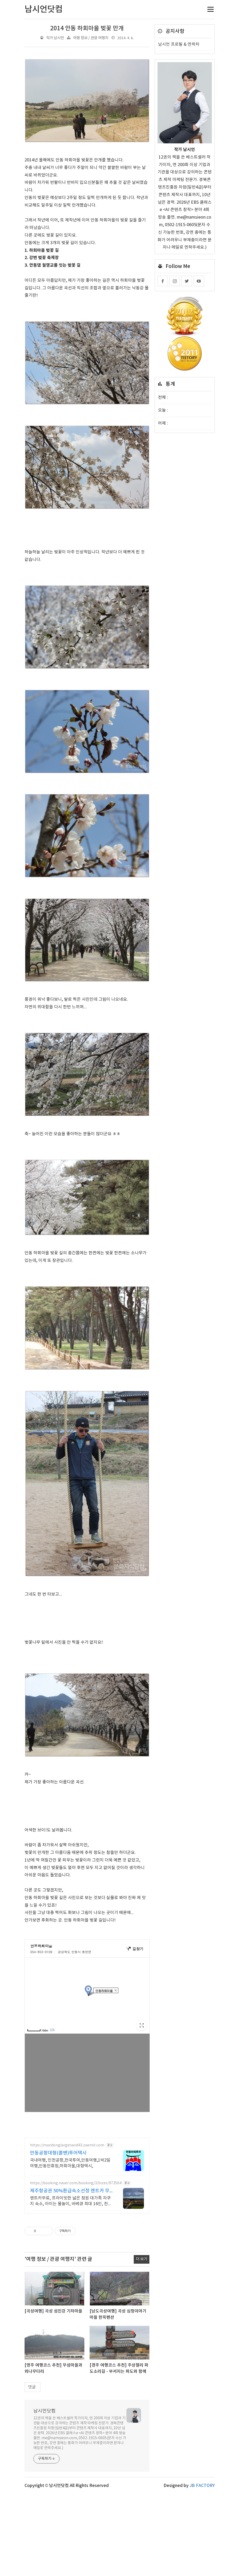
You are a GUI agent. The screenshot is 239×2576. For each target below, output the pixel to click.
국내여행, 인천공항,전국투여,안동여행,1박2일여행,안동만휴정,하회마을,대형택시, (70, 2163)
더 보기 (141, 2259)
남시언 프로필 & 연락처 (178, 44)
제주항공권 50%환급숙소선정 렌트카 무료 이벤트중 (69, 2191)
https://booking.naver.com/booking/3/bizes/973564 (75, 2183)
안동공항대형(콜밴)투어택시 (58, 2153)
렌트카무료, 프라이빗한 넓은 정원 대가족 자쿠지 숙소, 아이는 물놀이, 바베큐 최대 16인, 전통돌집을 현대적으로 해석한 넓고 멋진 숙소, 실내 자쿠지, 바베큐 (71, 2201)
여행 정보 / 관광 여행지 (90, 38)
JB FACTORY (202, 2485)
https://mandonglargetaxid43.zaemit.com (67, 2145)
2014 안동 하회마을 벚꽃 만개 (87, 28)
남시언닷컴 (44, 2411)
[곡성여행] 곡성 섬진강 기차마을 (53, 2311)
